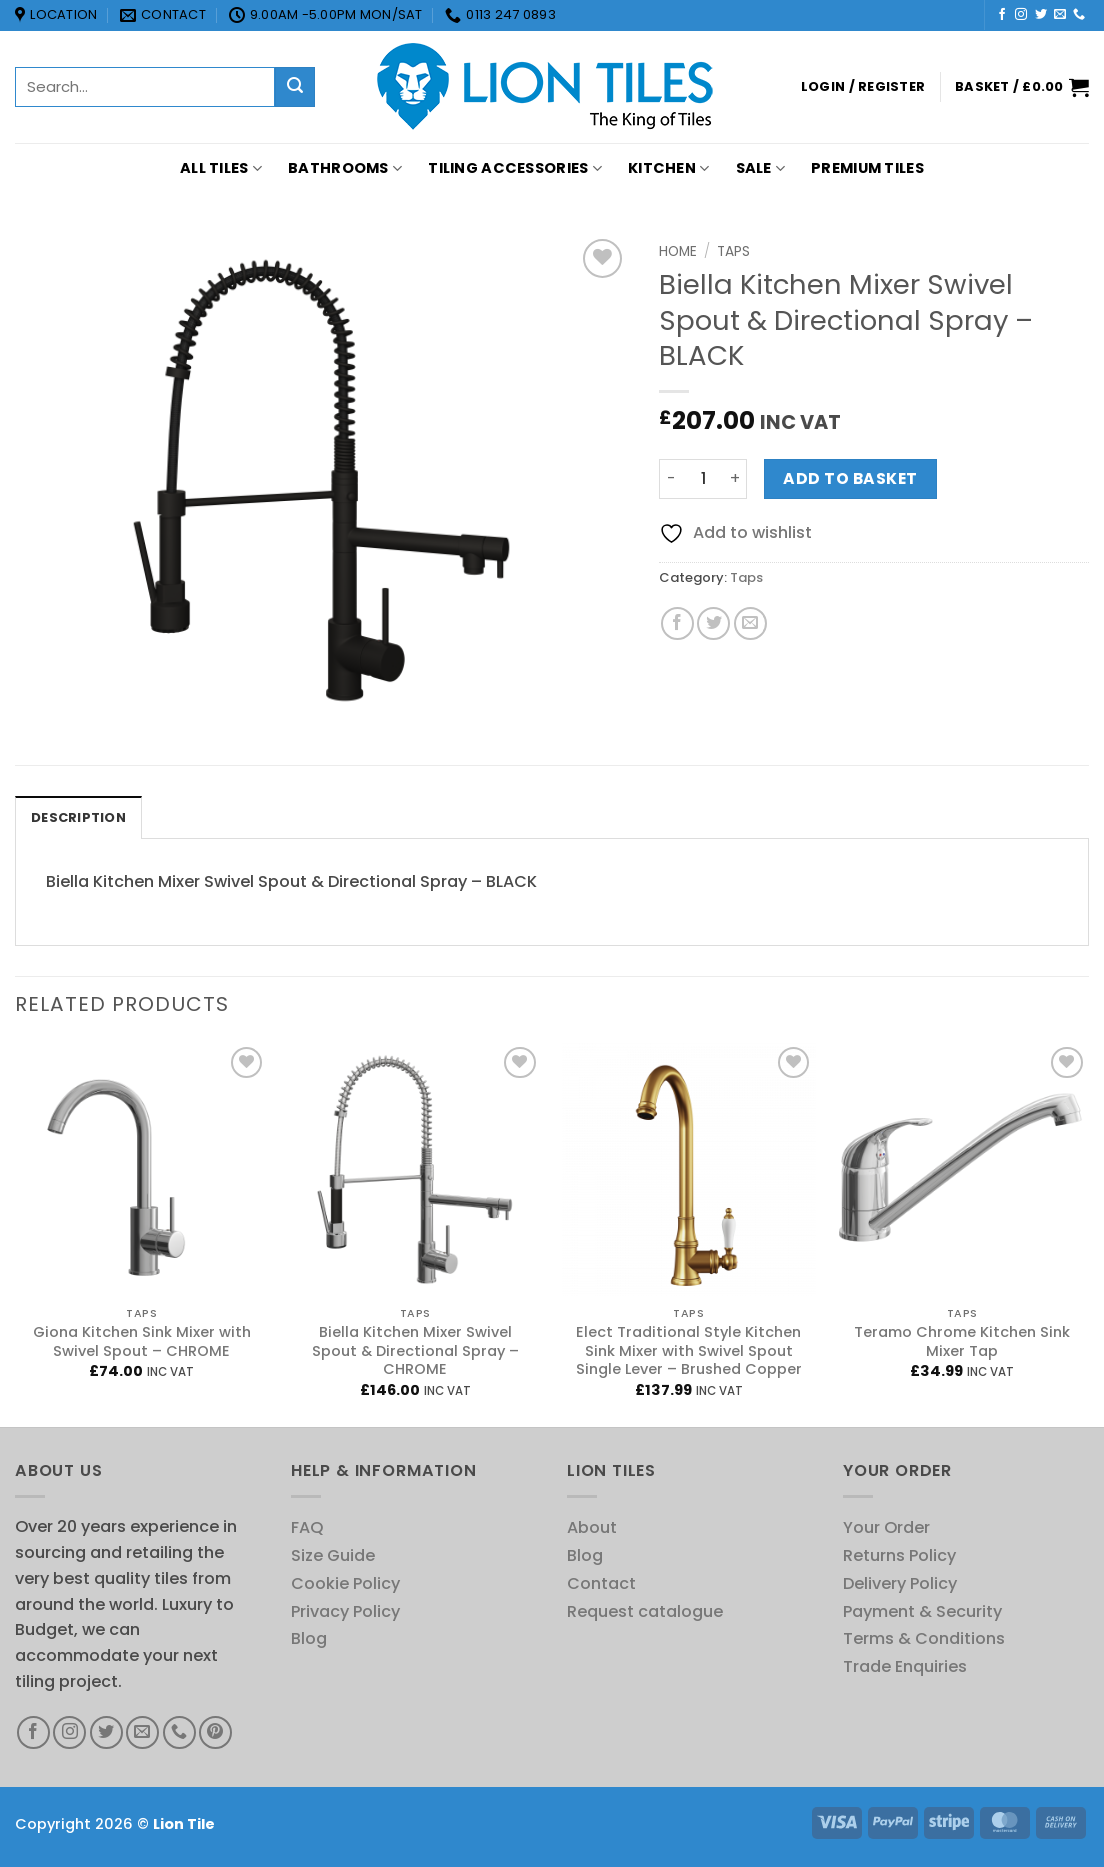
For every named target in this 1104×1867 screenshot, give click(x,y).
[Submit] (295, 87)
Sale (761, 168)
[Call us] (1079, 15)
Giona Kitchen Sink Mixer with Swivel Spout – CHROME (142, 1342)
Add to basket (850, 478)
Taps (733, 251)
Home (678, 251)
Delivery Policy (900, 1583)
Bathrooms (345, 168)
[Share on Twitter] (713, 623)
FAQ (307, 1527)
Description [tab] (78, 817)
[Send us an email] (1060, 15)
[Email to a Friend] (750, 623)
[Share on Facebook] (677, 623)
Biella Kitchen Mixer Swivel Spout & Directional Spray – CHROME (415, 1351)
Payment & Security (922, 1611)
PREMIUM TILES (867, 168)
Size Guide (333, 1555)
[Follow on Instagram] (1021, 15)
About (592, 1527)
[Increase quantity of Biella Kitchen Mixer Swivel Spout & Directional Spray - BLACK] (735, 479)
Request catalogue (645, 1611)
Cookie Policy (345, 1583)
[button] (863, 87)
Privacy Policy (345, 1611)
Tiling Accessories (515, 168)
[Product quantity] (703, 479)
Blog (309, 1638)
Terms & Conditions (924, 1638)
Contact (601, 1583)
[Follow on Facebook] (1002, 15)
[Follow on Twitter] (1041, 15)
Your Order (886, 1527)
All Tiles (221, 168)
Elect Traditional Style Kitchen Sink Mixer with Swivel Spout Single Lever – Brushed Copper (689, 1351)
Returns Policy (899, 1555)
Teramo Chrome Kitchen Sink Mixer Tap (962, 1342)
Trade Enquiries (905, 1666)
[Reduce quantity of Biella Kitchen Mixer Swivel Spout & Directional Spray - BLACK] (671, 479)
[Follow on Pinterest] (215, 1732)
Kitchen (669, 168)
